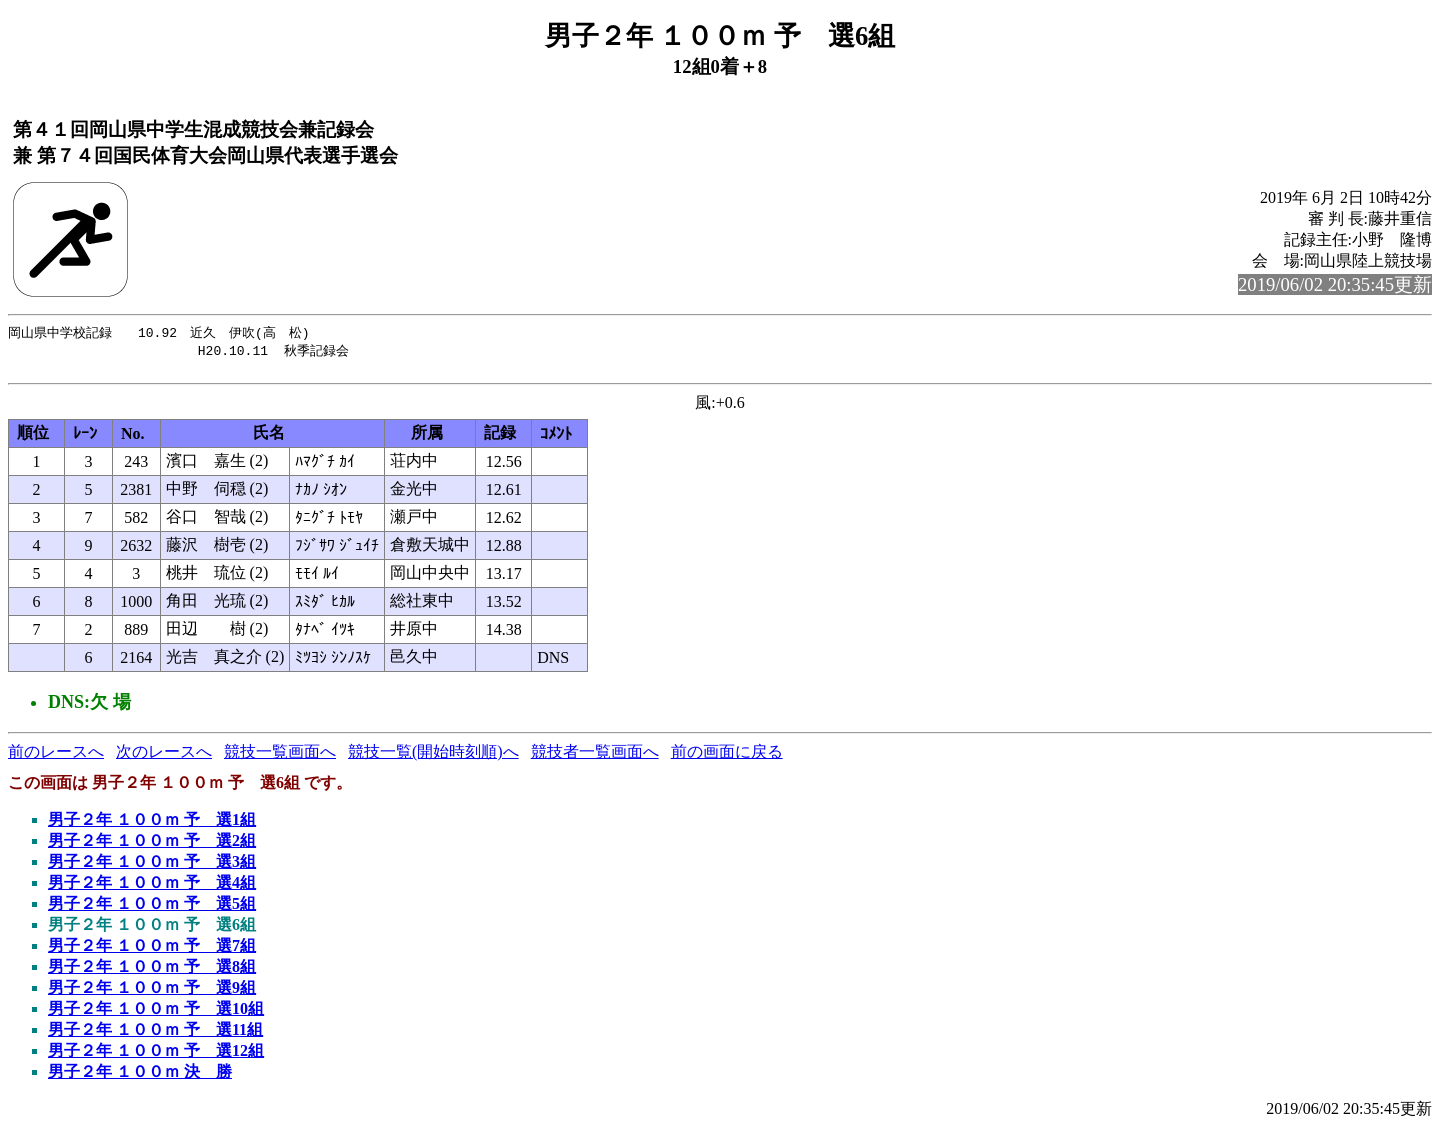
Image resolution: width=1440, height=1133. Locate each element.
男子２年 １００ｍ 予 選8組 (152, 971)
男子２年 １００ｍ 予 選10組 (156, 1013)
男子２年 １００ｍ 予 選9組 (152, 992)
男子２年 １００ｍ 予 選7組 (152, 950)
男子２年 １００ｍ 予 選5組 (152, 908)
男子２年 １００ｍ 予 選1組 (152, 824)
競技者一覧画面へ (595, 756)
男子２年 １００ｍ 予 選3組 (152, 866)
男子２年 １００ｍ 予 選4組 (152, 887)
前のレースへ (56, 756)
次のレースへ (164, 756)
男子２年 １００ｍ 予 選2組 (152, 845)
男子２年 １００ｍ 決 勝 (140, 1076)
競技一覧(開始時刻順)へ (433, 756)
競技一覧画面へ (280, 756)
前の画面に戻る (727, 756)
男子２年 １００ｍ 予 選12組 (156, 1055)
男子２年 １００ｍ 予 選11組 (155, 1034)
